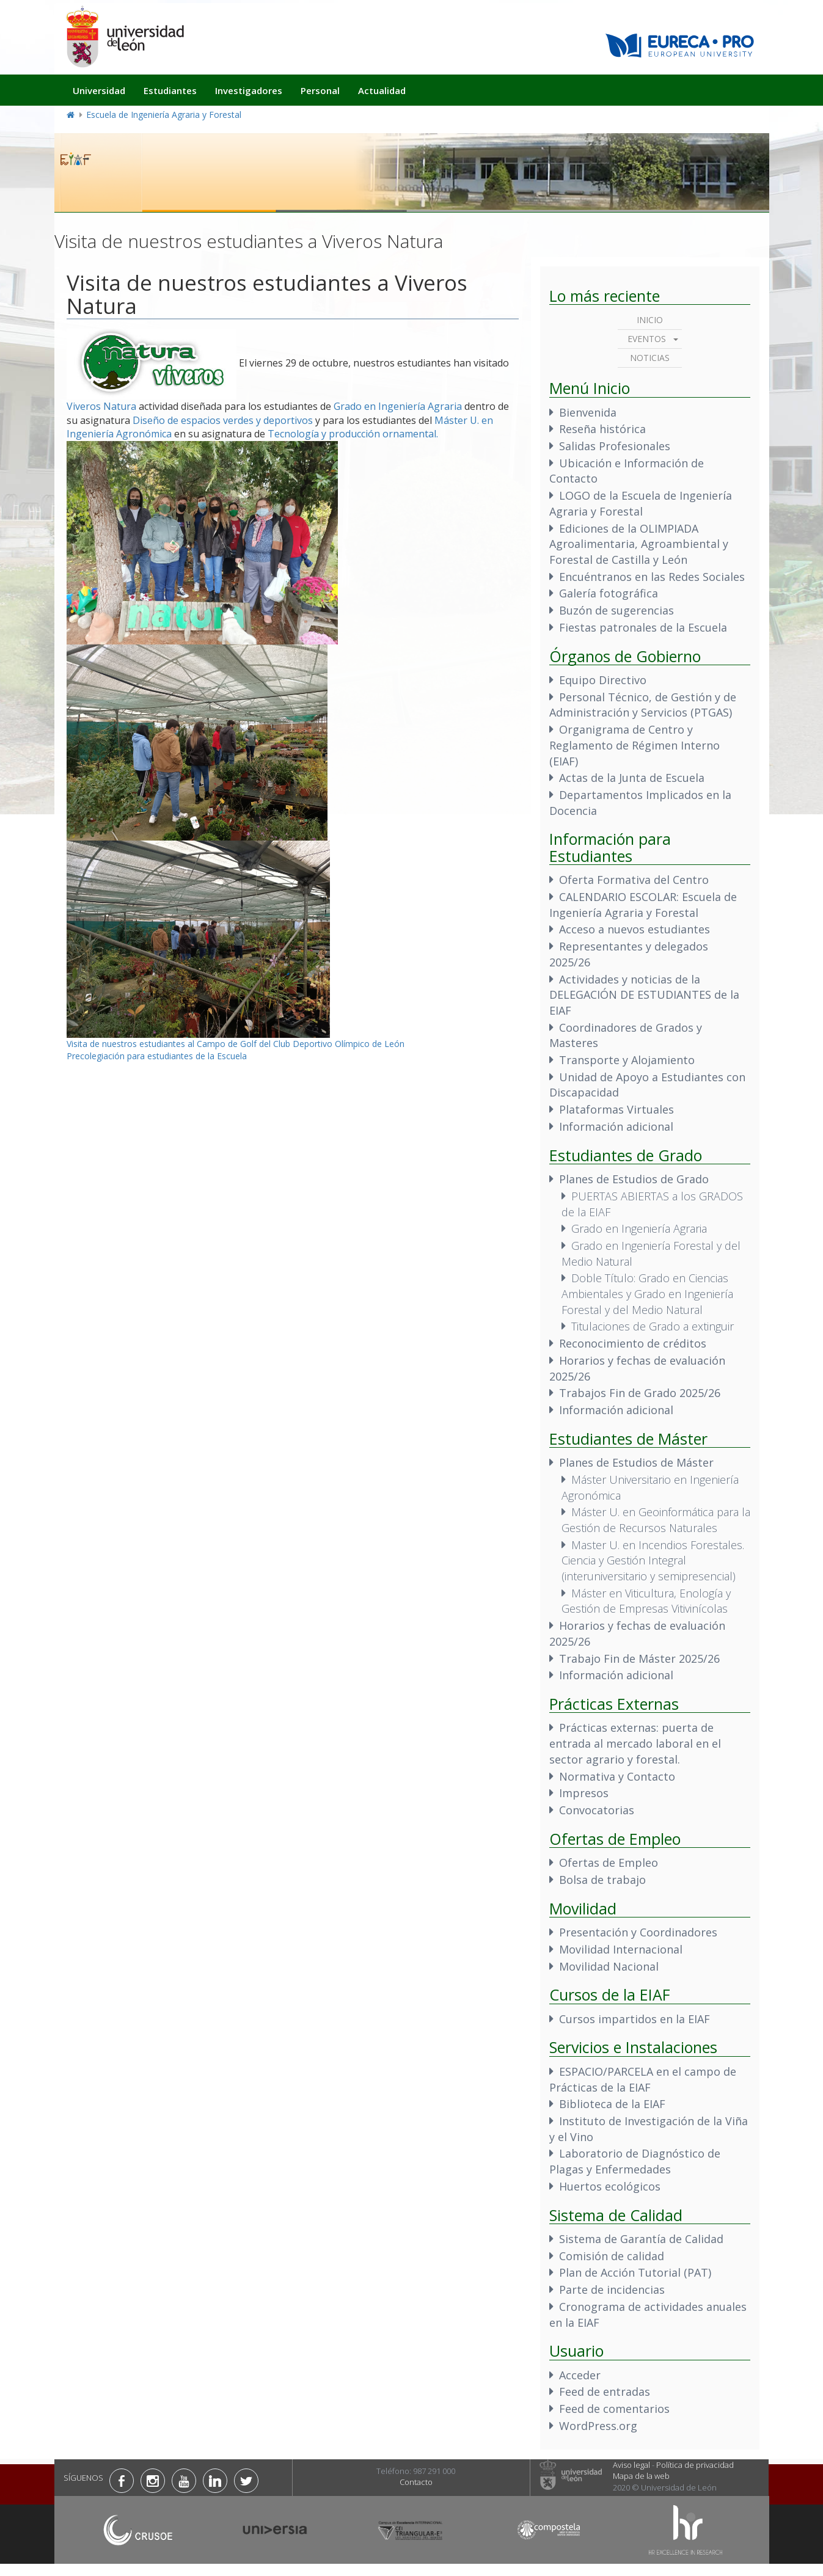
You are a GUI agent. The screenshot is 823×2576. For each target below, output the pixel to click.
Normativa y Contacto (617, 1776)
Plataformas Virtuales (616, 1109)
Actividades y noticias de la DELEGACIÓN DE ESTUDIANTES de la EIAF (644, 995)
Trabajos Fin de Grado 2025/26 (639, 1392)
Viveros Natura (101, 406)
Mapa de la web (641, 2475)
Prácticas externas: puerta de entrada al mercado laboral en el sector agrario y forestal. (635, 1743)
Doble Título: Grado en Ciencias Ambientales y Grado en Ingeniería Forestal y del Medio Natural (647, 1293)
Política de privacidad (695, 2464)
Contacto (416, 2481)
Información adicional (616, 1126)
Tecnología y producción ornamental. (353, 433)
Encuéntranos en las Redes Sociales (652, 576)
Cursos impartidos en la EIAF (634, 2019)
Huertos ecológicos (609, 2186)
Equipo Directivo (602, 680)
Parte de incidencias (612, 2289)
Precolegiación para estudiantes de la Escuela (157, 1056)
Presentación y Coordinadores (638, 1932)
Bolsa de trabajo (602, 1879)
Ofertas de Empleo (608, 1862)
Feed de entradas (604, 2391)
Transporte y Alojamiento (627, 1060)
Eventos (646, 339)
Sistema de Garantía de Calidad (641, 2238)
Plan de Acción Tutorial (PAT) (635, 2272)
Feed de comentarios (614, 2408)
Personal (320, 90)
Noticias (650, 357)
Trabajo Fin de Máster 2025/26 (639, 1658)
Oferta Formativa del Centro (634, 879)
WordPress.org (598, 2425)
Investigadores (248, 90)
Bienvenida (587, 412)
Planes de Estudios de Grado (634, 1179)
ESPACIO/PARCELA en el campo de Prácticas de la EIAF (642, 2079)
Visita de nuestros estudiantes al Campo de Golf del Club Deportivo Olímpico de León (235, 1043)
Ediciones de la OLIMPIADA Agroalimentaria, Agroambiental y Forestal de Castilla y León (638, 544)
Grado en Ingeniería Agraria (398, 406)
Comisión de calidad (611, 2256)
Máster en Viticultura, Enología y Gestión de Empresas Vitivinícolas (646, 1601)
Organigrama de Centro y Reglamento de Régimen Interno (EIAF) (634, 745)
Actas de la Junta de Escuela (631, 777)
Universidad (99, 90)
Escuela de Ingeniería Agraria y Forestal (163, 114)
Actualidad (382, 90)
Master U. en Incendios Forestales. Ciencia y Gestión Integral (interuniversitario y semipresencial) (652, 1560)
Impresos (584, 1793)
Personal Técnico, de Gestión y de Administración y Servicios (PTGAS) (642, 705)
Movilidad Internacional (620, 1949)
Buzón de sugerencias (616, 610)
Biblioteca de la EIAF (612, 2103)
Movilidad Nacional (609, 1966)
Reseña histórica (602, 428)
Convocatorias (596, 1810)
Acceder (580, 2375)
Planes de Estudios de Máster (636, 1462)
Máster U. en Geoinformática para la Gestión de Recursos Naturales (655, 1520)
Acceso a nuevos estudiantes (634, 929)
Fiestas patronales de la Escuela (643, 627)
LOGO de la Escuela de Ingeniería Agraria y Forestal (640, 503)
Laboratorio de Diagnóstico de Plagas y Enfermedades (634, 2161)
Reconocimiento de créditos (632, 1343)
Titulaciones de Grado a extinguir (652, 1326)
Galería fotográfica (608, 593)
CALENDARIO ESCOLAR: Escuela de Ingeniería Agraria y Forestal (643, 904)
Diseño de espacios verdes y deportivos (223, 420)
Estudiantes (170, 90)
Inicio (650, 320)
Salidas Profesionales (614, 446)
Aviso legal (631, 2464)
